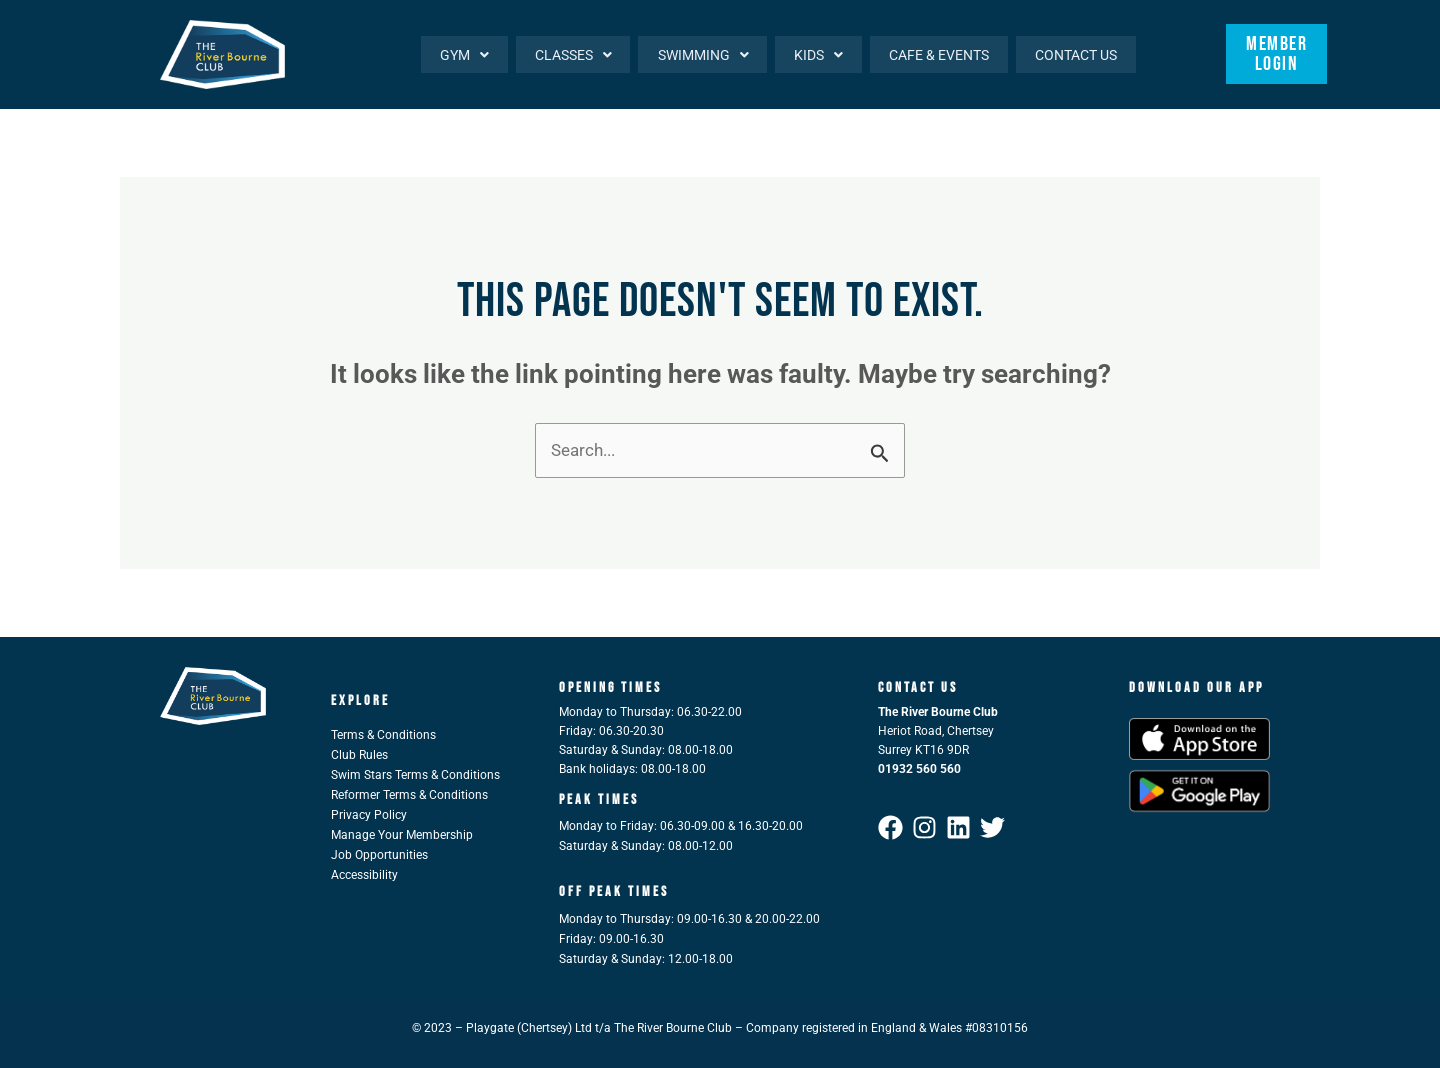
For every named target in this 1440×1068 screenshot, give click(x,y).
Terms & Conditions (383, 735)
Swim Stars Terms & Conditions (415, 775)
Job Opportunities (379, 855)
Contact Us (1075, 54)
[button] (452, 54)
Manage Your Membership (402, 835)
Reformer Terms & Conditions (409, 795)
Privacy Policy (369, 815)
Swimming (695, 54)
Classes (563, 54)
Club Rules (359, 755)
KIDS (813, 54)
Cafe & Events (936, 54)
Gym (452, 54)
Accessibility (364, 875)
